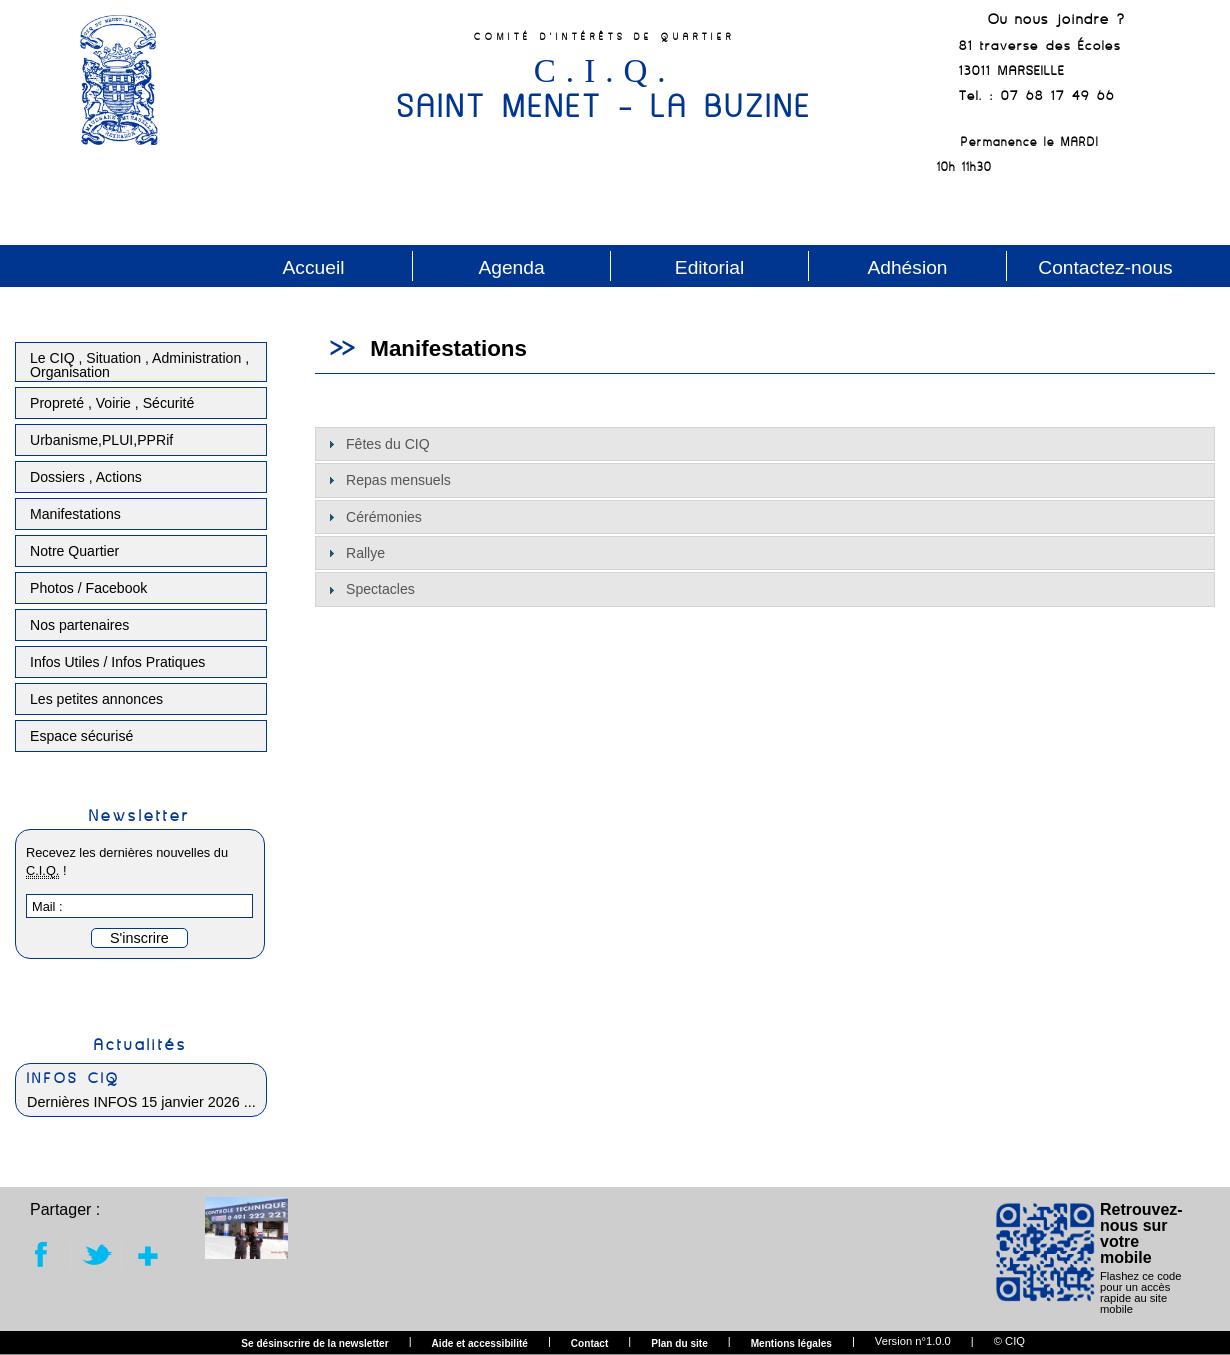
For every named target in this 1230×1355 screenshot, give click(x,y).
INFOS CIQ (73, 1078)
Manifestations (75, 514)
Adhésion (907, 267)
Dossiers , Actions (86, 477)
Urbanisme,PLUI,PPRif (101, 440)
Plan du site (679, 1344)
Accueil (314, 267)
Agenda (511, 267)
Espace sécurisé (81, 736)
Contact (590, 1344)
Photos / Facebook (88, 588)
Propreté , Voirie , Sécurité (112, 403)
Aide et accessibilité (480, 1344)
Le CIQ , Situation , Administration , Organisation (139, 365)
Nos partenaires (79, 625)
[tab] (765, 444)
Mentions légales (791, 1344)
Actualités (141, 1044)
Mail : (47, 906)
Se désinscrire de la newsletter (314, 1344)
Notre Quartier (74, 551)
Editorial (709, 267)
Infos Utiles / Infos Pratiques (117, 662)
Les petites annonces (96, 699)
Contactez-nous (1105, 267)
